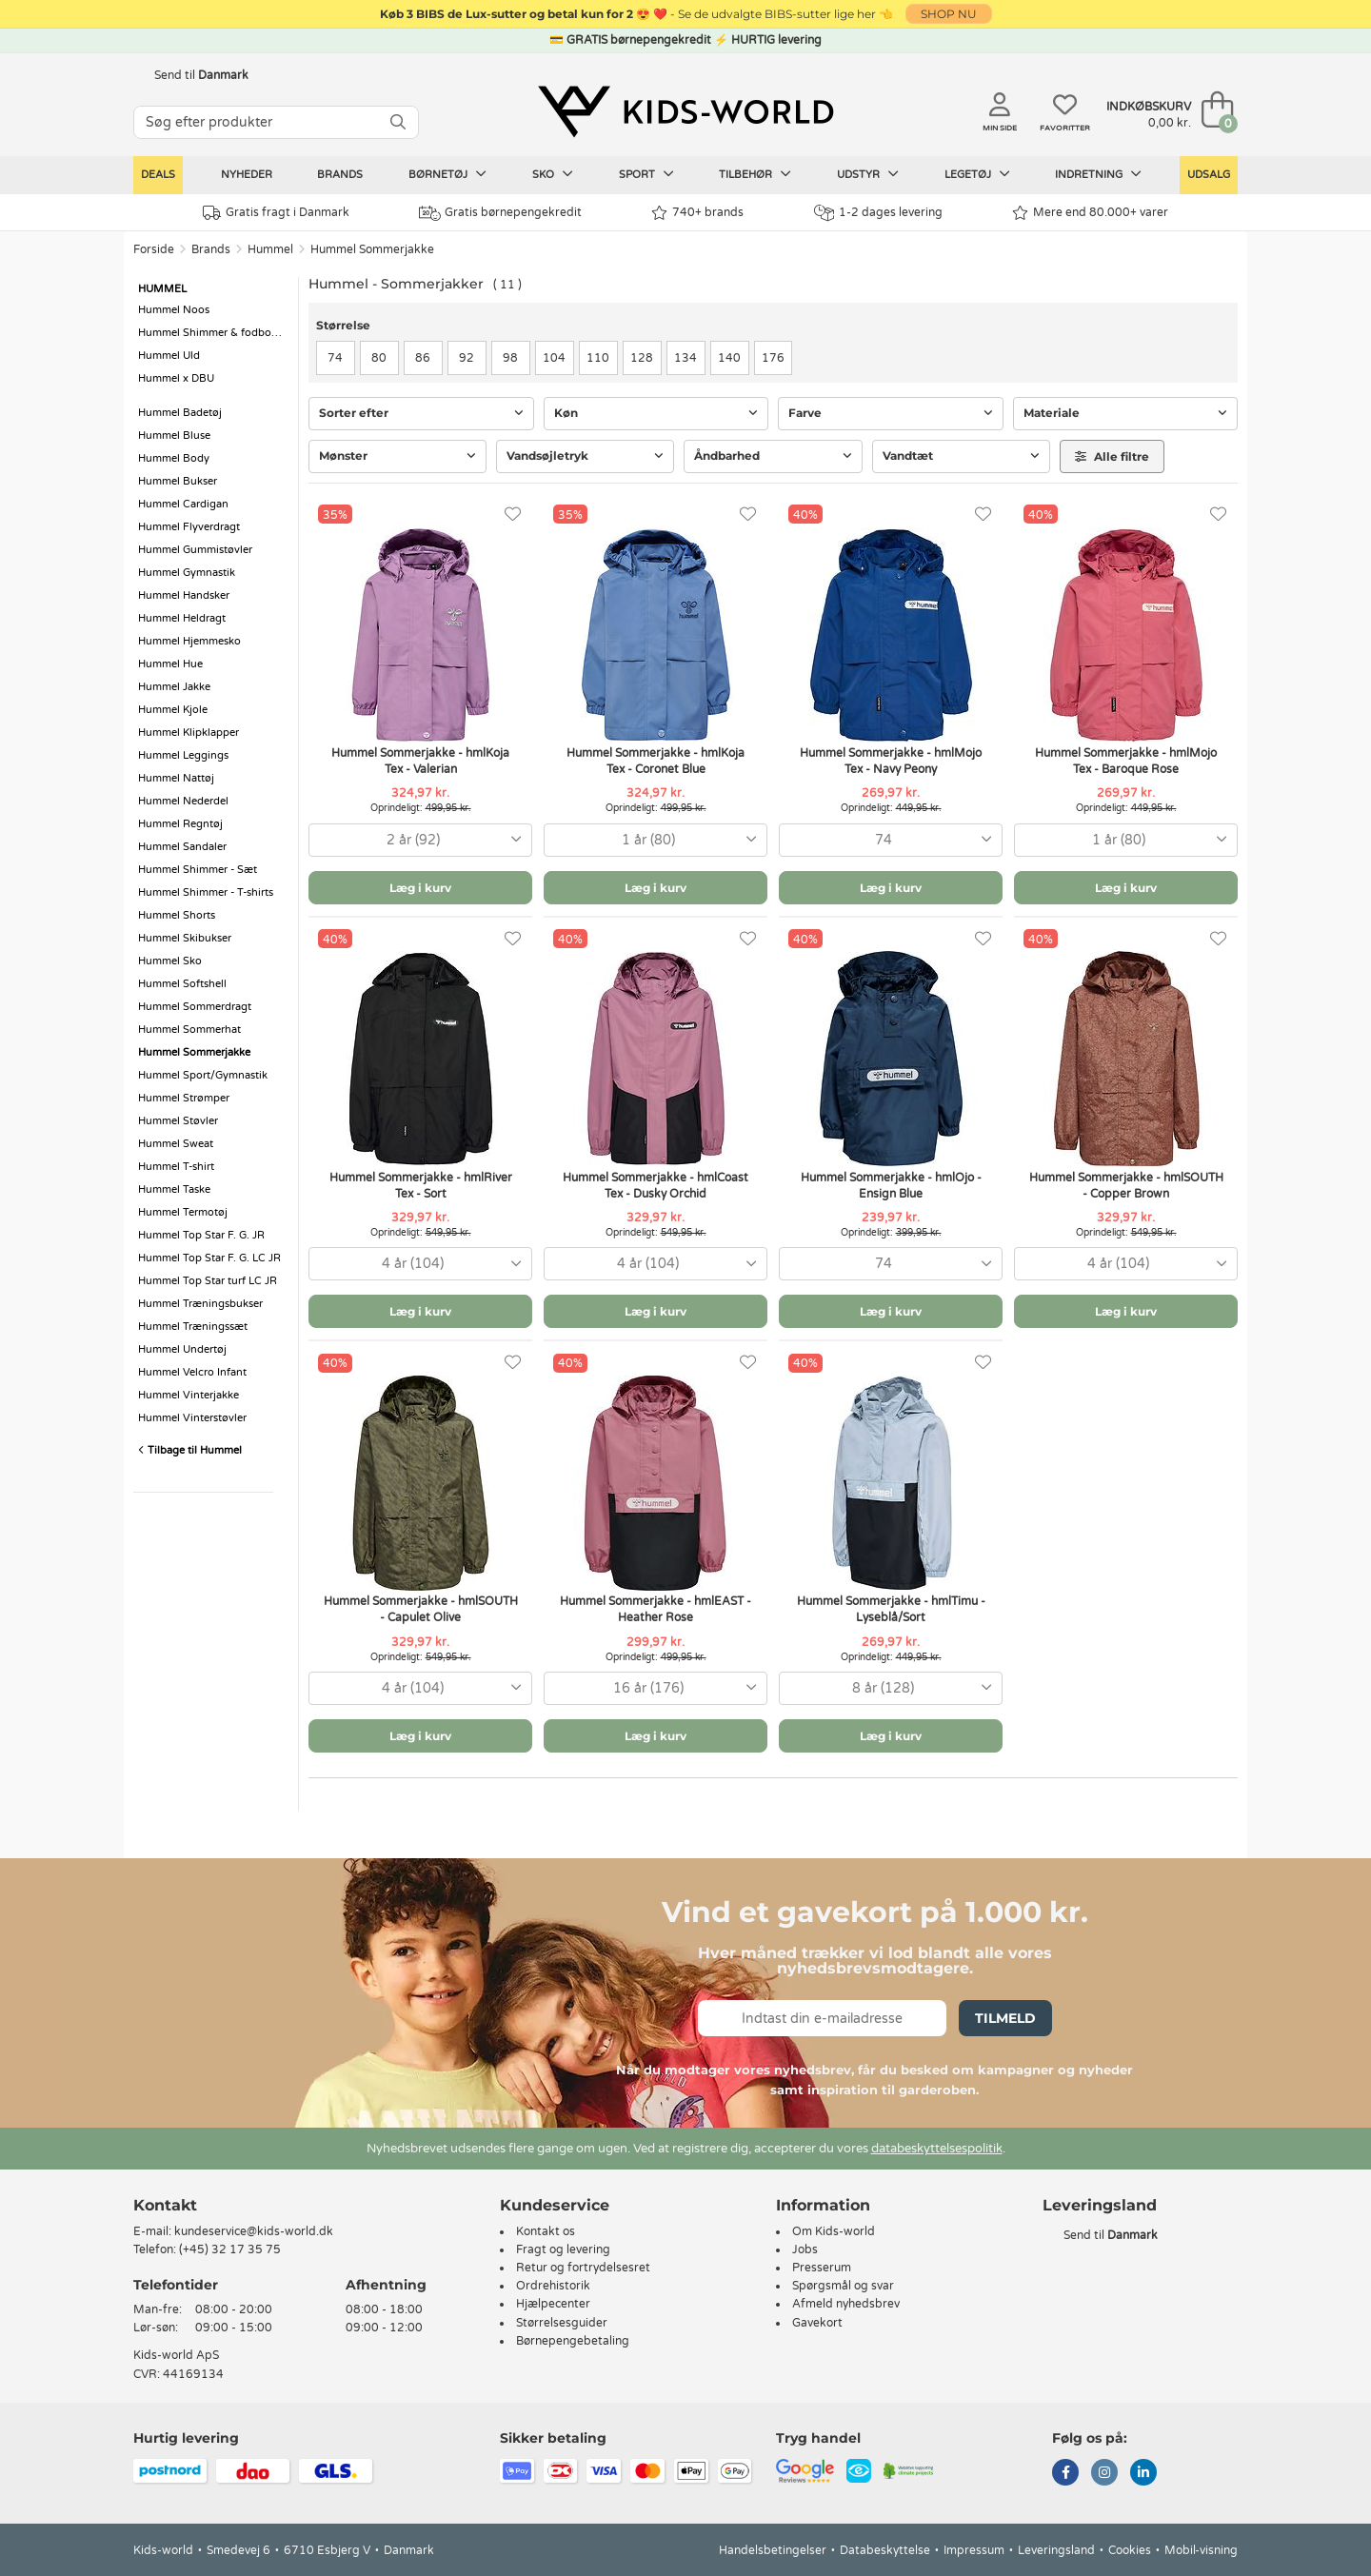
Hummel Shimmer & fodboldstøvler (213, 333)
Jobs (805, 2249)
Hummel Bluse (174, 435)
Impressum (974, 2550)
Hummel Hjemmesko (189, 641)
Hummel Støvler (178, 1121)
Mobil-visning (1201, 2550)
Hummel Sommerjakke (372, 249)
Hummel (270, 249)
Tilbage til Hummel (190, 1450)
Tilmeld (1005, 2018)
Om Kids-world (833, 2231)
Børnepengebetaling (572, 2341)
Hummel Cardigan (183, 504)
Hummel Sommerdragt (194, 1007)
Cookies (1129, 2550)
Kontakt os (545, 2231)
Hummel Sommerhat (189, 1029)
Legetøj (977, 174)
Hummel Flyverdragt (189, 527)
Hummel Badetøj (180, 412)
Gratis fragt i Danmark (276, 213)
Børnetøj (447, 174)
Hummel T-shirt (176, 1166)
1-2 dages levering (878, 213)
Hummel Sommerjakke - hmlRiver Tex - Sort (420, 1185)
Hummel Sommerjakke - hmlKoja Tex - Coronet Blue (655, 761)
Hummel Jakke (174, 687)
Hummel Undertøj (182, 1349)
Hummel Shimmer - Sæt (197, 869)
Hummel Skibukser (184, 938)
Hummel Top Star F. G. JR (201, 1235)
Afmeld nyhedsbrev (846, 2303)
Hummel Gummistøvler (195, 550)
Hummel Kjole (173, 709)
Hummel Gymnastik (186, 572)
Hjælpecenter (553, 2303)
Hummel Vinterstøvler (192, 1418)
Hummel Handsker (183, 595)
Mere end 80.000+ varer (1090, 213)
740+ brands (697, 213)
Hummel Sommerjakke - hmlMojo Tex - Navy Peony (891, 761)
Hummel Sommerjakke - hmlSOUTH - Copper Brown (1126, 1185)
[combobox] (420, 840)
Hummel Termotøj (183, 1212)
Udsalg (1208, 174)
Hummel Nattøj (176, 778)
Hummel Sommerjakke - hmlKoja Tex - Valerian (420, 761)
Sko (552, 174)
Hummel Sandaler (182, 847)
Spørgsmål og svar (843, 2285)
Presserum (821, 2267)
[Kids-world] (685, 111)
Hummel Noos (173, 310)
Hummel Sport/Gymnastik (203, 1075)
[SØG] (398, 122)
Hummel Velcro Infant (192, 1372)
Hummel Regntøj (180, 824)
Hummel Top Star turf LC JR (207, 1281)
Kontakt (165, 2205)
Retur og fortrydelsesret (583, 2267)
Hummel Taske (174, 1189)
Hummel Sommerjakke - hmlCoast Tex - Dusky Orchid (655, 1185)
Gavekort (817, 2322)
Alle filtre (1112, 456)
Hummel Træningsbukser (200, 1304)
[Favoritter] (513, 515)
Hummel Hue (170, 664)
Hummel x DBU (176, 378)
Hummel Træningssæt (193, 1326)
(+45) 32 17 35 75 (230, 2249)
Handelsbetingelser (772, 2550)
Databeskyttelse (885, 2550)
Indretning (1098, 174)
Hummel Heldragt (182, 618)
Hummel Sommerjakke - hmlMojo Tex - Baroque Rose (1126, 761)
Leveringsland (1056, 2550)
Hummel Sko (170, 961)
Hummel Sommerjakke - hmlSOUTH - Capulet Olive (421, 1609)
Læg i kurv (420, 888)
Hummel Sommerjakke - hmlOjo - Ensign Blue (891, 1185)
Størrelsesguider (561, 2322)
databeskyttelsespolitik (937, 2148)
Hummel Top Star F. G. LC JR (209, 1258)
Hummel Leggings (183, 755)
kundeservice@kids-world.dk (253, 2231)
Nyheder (246, 174)
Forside (153, 249)
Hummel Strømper (183, 1098)
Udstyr (868, 174)
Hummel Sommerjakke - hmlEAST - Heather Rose (655, 1609)
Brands (340, 174)
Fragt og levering (563, 2249)
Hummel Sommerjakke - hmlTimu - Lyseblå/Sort (891, 1609)
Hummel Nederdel (183, 801)
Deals (158, 174)
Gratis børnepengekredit (500, 213)
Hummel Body (173, 458)
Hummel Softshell (182, 984)
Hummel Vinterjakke (188, 1395)
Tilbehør (755, 174)
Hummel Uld (169, 355)
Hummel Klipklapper (188, 732)
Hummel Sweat (175, 1144)
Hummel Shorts (176, 915)
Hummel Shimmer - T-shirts (205, 892)
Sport (646, 174)
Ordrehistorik (553, 2285)
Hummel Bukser (177, 481)
